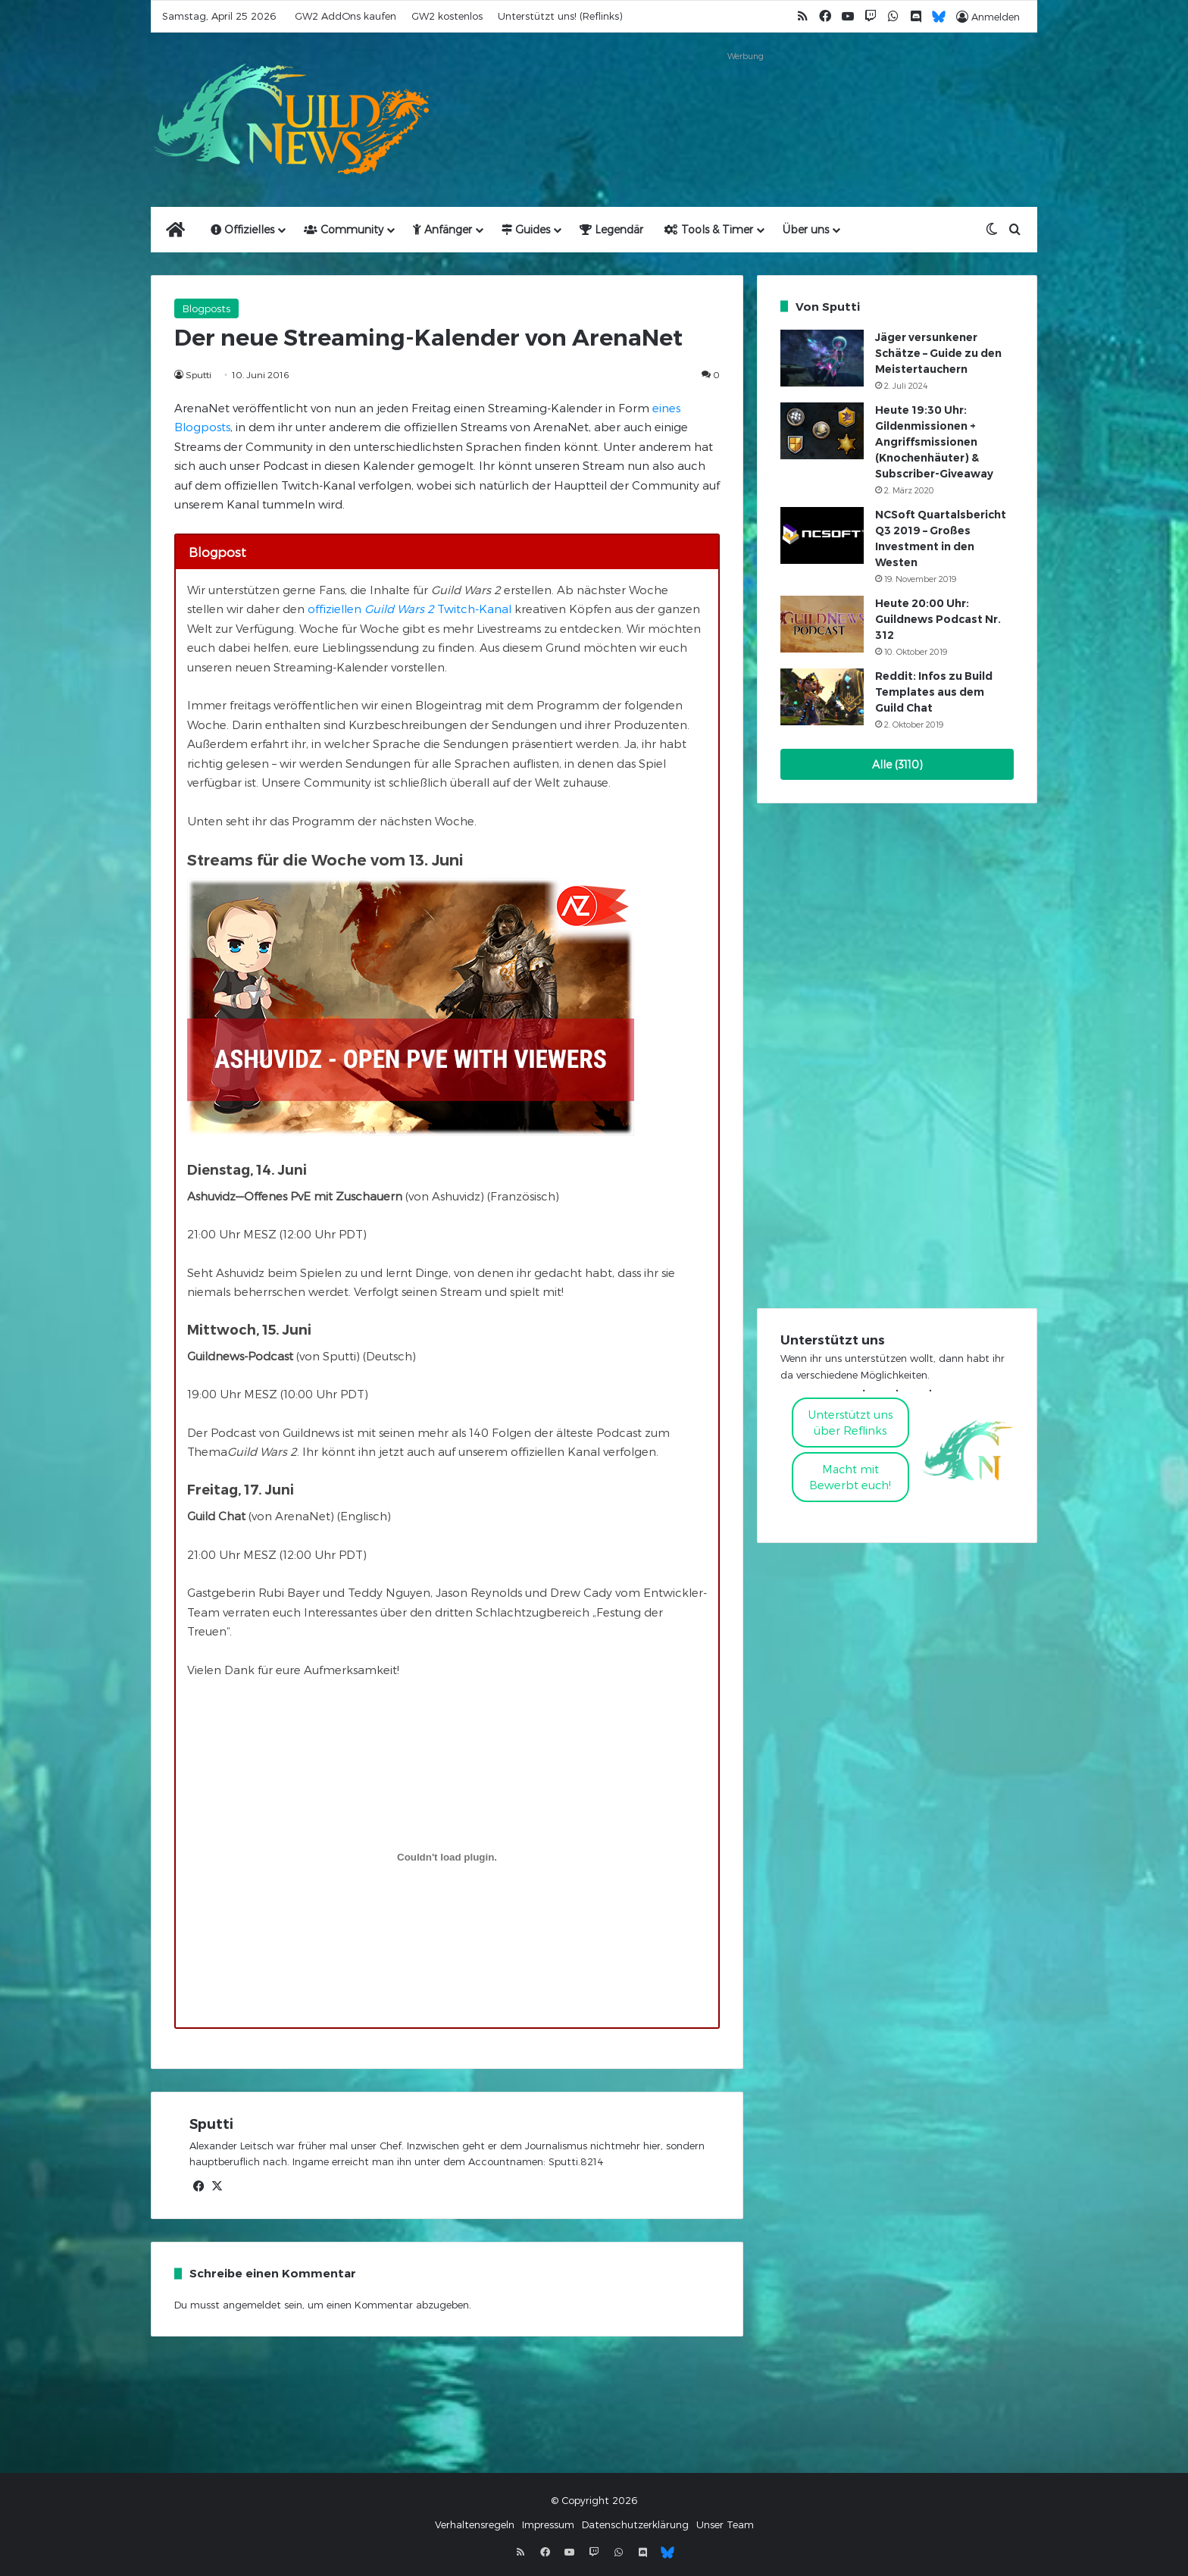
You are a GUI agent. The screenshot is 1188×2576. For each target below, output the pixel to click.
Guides (526, 229)
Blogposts (206, 308)
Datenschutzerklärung (635, 2524)
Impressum (548, 2524)
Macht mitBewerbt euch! (850, 1476)
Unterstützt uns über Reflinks (850, 1422)
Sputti (198, 374)
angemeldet (252, 2305)
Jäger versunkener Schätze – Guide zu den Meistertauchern (938, 353)
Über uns (806, 229)
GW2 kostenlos (447, 16)
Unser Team (725, 2524)
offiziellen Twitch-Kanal (409, 608)
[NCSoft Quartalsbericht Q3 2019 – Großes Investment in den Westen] (822, 535)
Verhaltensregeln (474, 2524)
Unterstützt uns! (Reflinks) (560, 16)
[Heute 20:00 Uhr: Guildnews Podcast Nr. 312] (822, 624)
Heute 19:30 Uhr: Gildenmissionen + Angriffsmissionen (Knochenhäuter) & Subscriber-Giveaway (934, 441)
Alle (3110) (897, 764)
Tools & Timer (708, 229)
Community (343, 229)
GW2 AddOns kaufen (345, 16)
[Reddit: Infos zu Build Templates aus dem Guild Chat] (822, 696)
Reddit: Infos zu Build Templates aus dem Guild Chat (934, 692)
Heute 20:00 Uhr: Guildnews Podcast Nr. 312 (938, 619)
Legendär (611, 229)
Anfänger (442, 229)
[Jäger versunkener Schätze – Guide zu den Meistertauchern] (822, 358)
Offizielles (242, 229)
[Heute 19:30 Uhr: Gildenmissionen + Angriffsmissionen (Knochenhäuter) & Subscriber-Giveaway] (822, 430)
